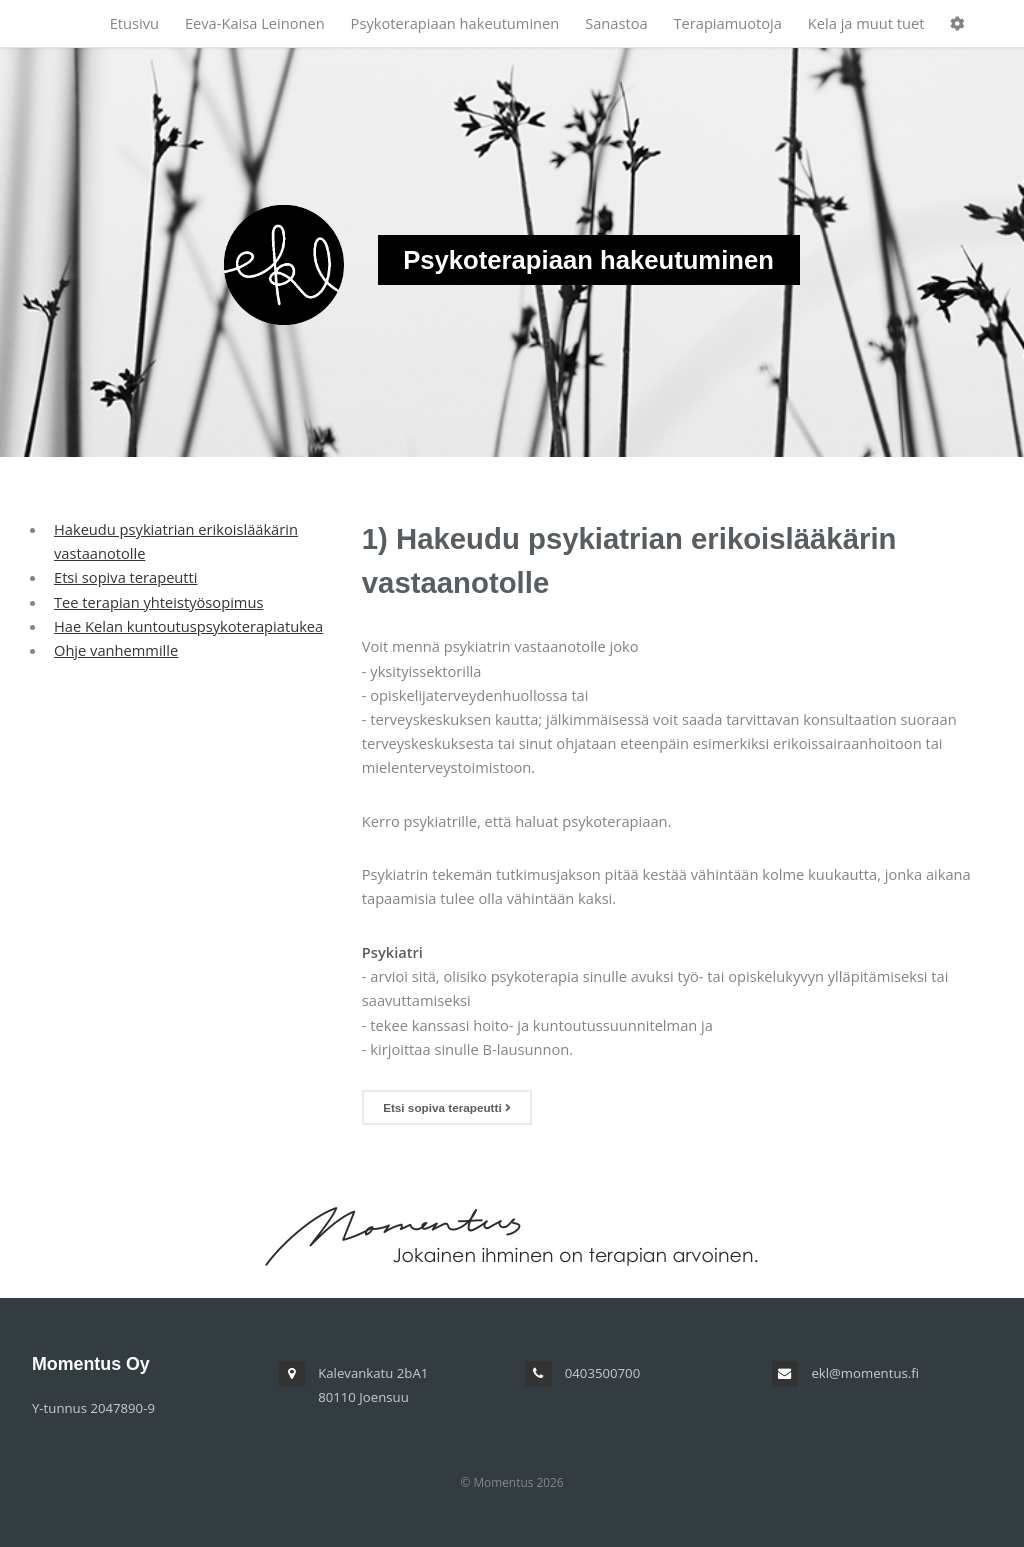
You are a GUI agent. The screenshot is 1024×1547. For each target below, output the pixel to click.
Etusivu (134, 23)
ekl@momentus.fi (865, 1373)
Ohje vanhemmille (116, 650)
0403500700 (602, 1373)
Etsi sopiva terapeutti (126, 577)
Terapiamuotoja (727, 23)
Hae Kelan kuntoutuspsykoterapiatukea (188, 626)
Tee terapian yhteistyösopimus (158, 602)
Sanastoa (616, 23)
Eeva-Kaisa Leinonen (255, 23)
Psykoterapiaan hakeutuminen (455, 23)
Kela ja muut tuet (866, 23)
